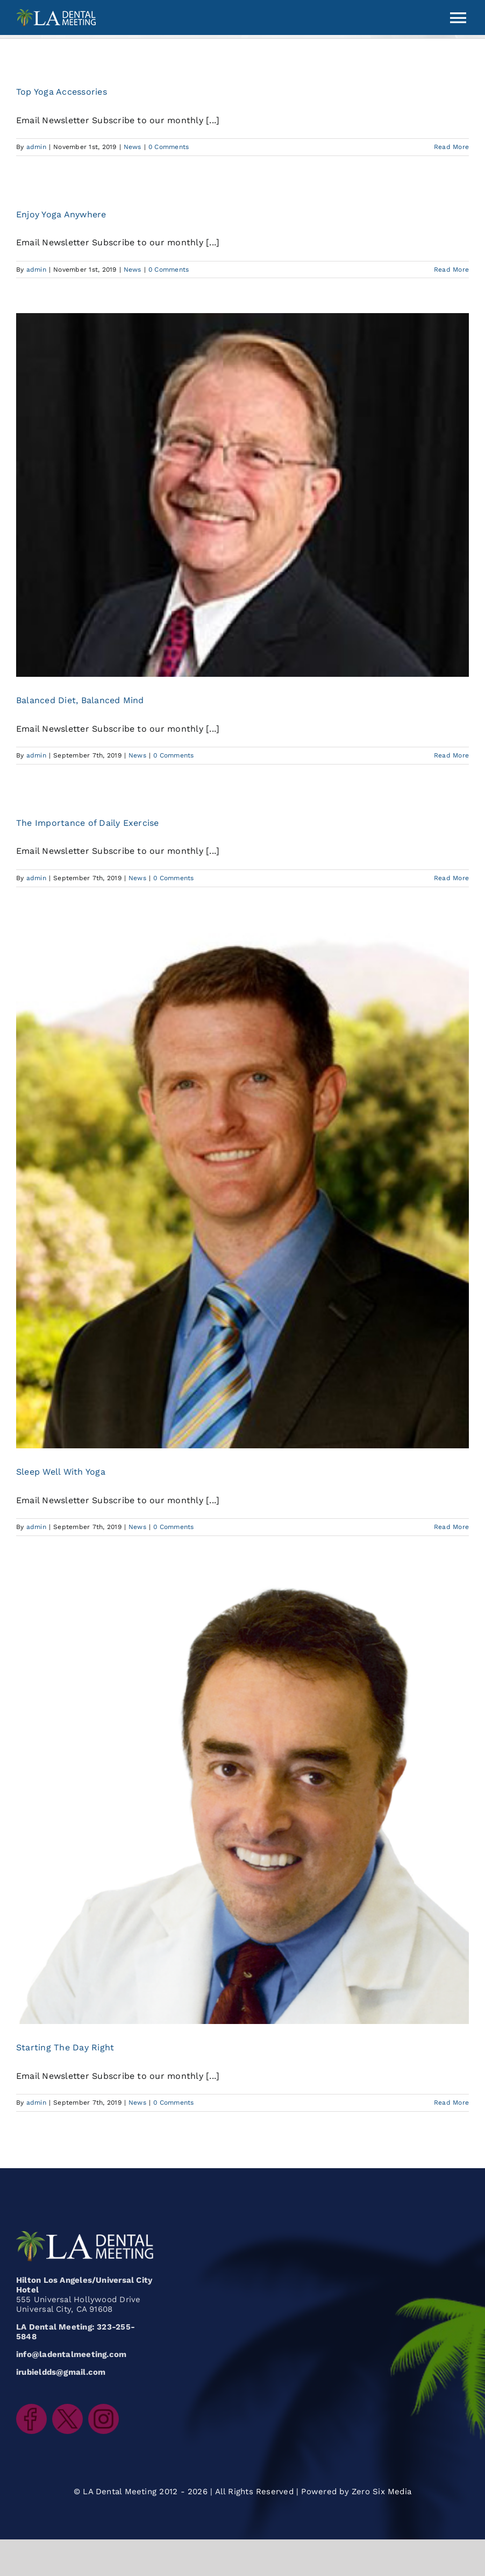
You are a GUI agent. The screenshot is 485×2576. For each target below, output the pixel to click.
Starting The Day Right (65, 2047)
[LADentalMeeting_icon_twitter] (67, 2408)
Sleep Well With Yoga (60, 1472)
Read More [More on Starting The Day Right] (451, 2102)
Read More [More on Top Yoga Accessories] (451, 147)
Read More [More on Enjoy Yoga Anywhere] (451, 269)
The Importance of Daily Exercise (87, 823)
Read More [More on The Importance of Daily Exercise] (451, 878)
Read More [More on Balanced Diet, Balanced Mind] (451, 755)
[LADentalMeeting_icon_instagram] (103, 2408)
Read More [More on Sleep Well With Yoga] (451, 1527)
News (132, 147)
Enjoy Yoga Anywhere (61, 214)
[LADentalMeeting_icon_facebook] (31, 2408)
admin (36, 147)
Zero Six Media (381, 2491)
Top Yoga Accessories (61, 92)
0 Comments (168, 147)
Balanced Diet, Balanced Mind (80, 700)
